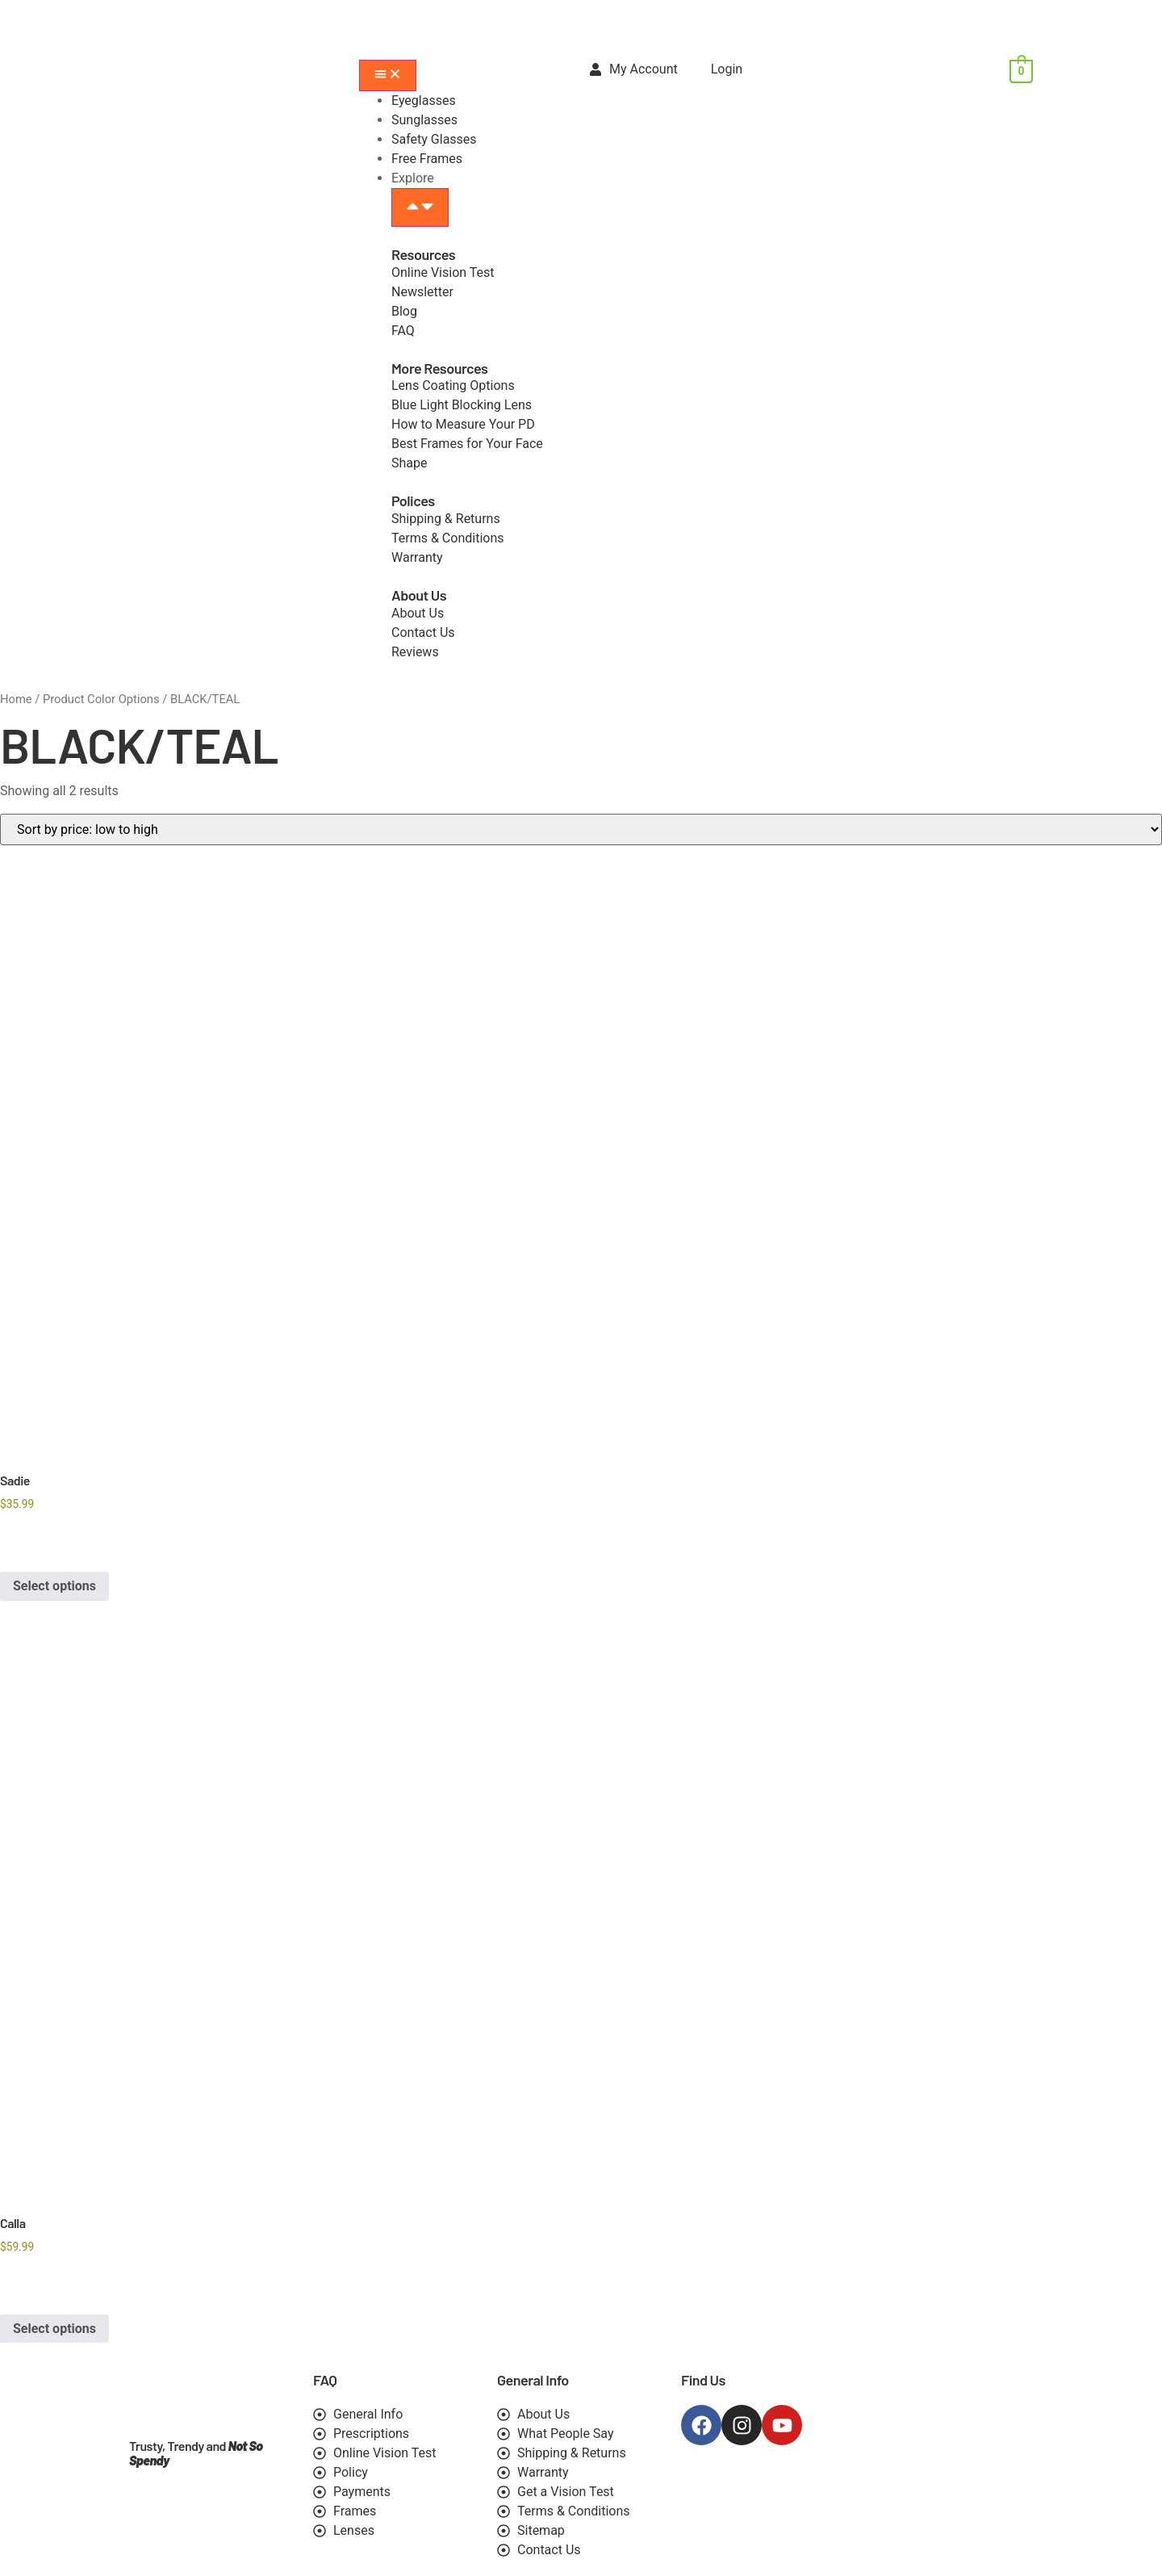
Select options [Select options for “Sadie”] (54, 1586)
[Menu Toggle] (387, 75)
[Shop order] (581, 829)
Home (16, 699)
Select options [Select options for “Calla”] (54, 2328)
